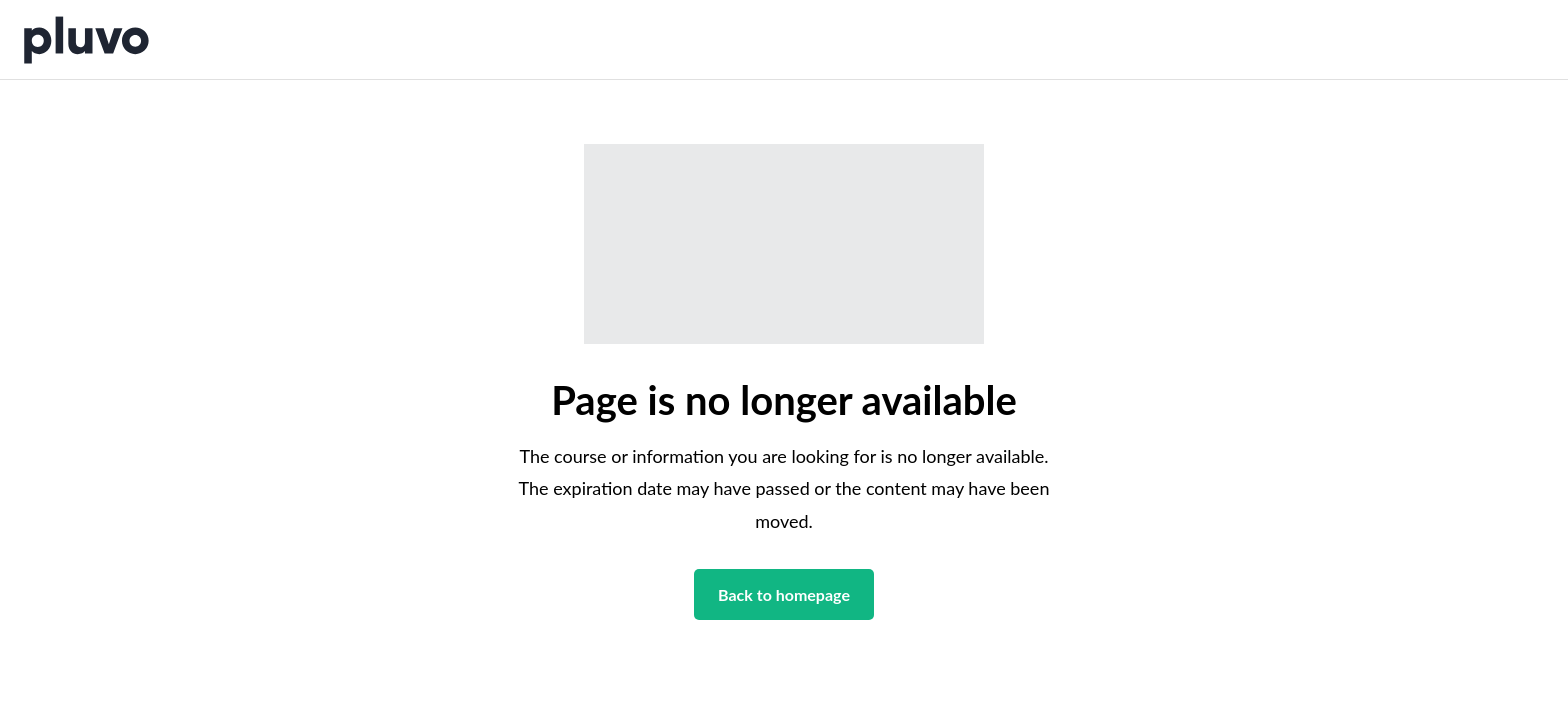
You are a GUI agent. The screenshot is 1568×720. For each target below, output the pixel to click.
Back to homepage (784, 594)
